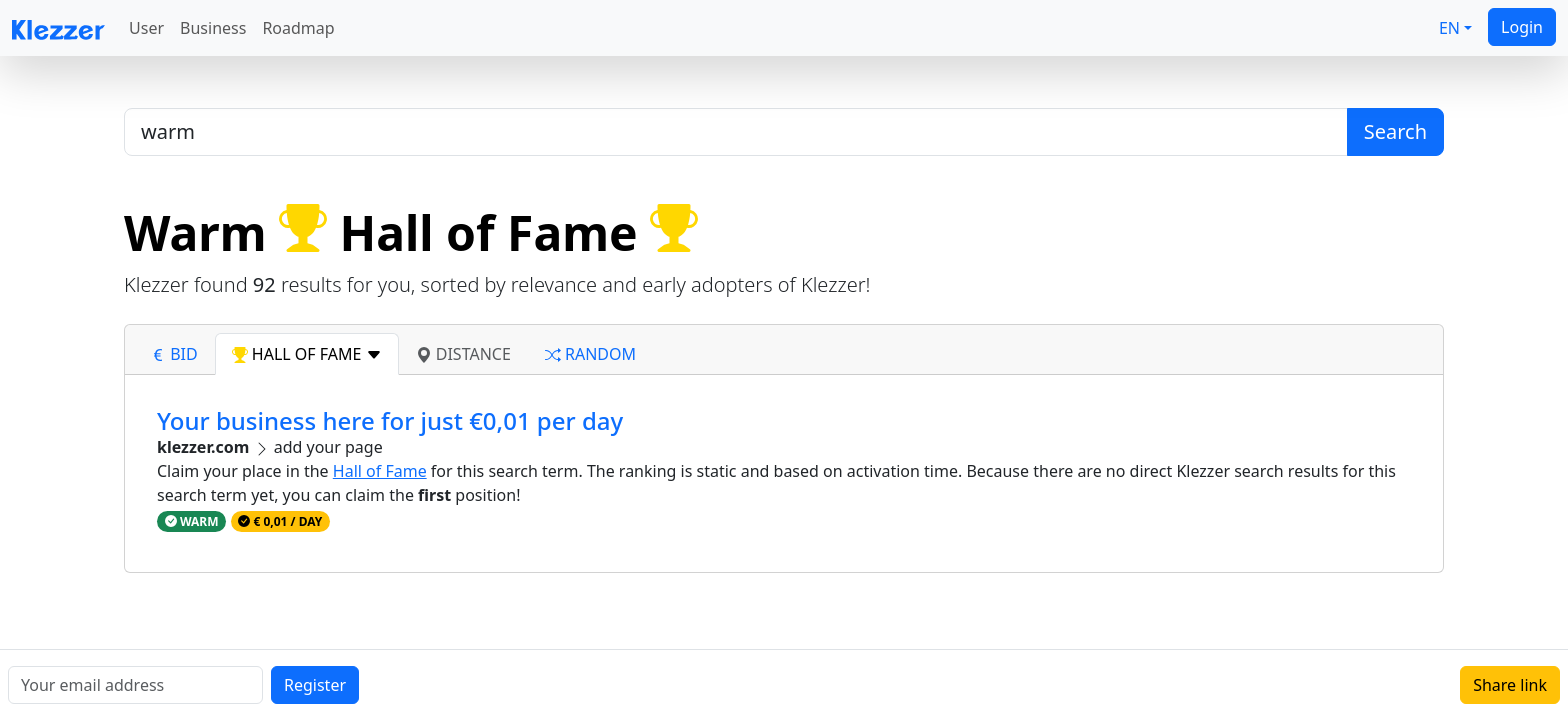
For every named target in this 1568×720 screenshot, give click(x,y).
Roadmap (298, 28)
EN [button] (1449, 28)
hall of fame (307, 354)
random (590, 354)
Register (315, 685)
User (146, 28)
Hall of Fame (380, 471)
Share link (1510, 685)
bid (174, 354)
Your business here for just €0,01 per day (390, 420)
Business (213, 28)
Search (1395, 131)
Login (1522, 27)
